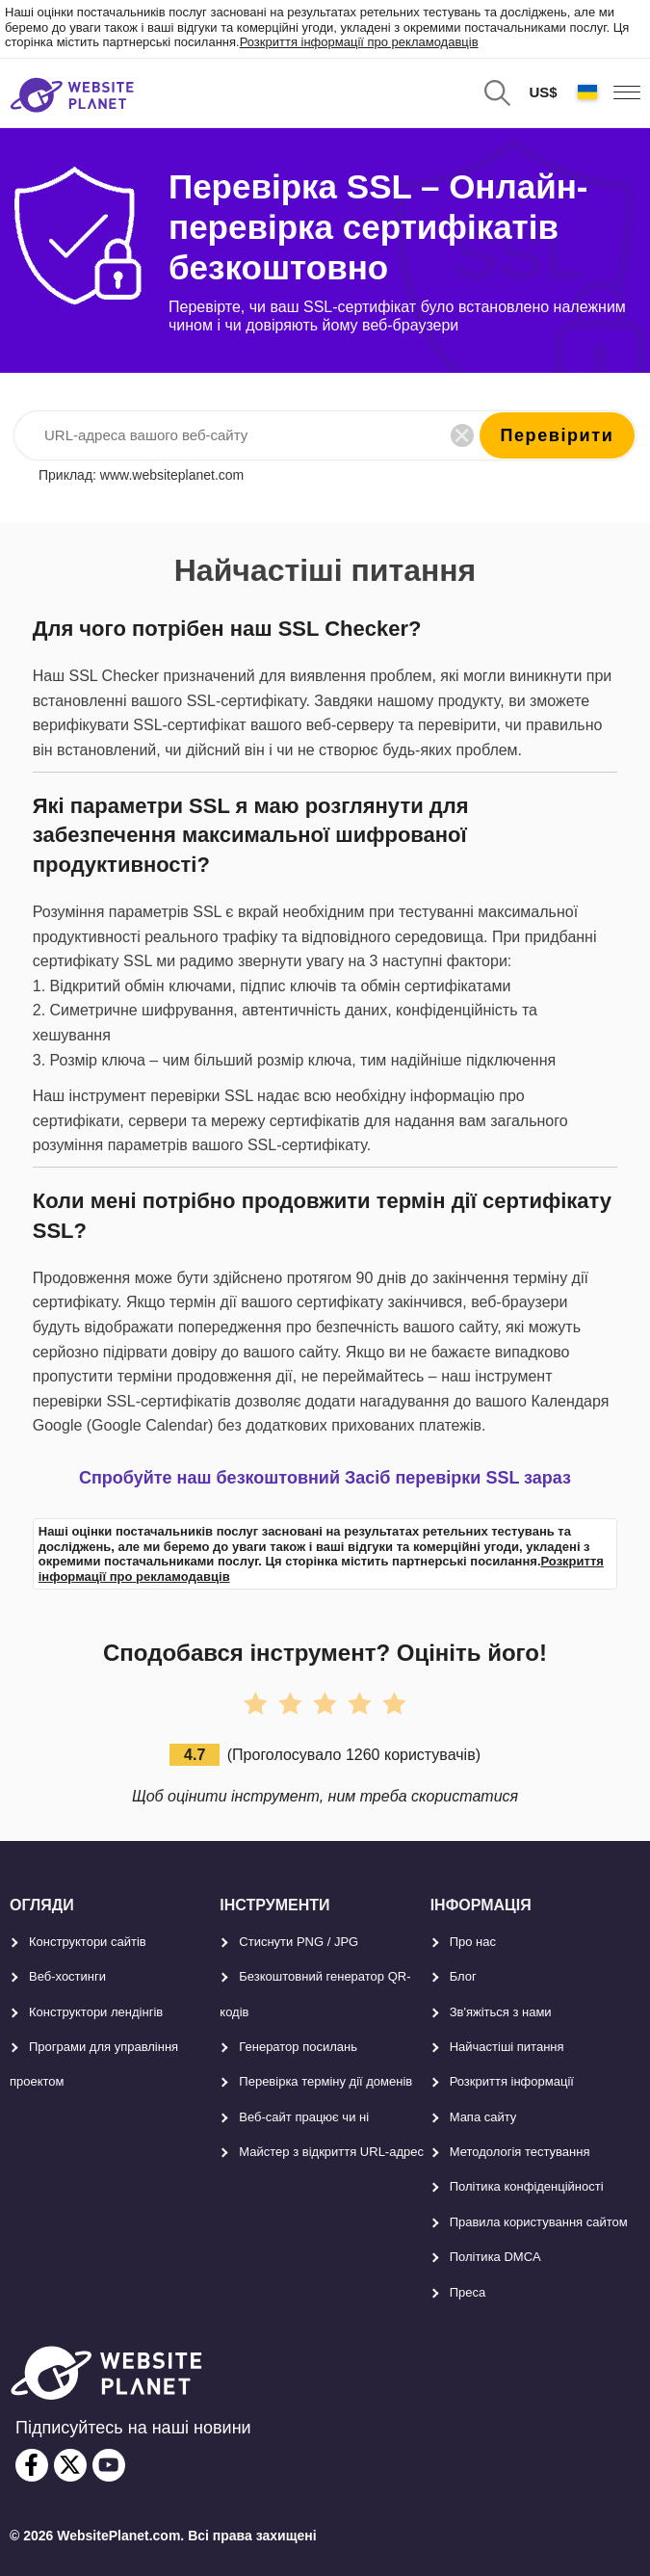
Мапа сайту (483, 2117)
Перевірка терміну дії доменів (325, 2081)
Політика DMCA (495, 2256)
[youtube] (108, 2465)
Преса (468, 2292)
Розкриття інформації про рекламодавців (359, 42)
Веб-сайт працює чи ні (304, 2117)
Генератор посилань (298, 2046)
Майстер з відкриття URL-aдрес (331, 2151)
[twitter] (70, 2465)
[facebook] (31, 2465)
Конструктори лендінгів (96, 2012)
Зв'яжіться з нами (501, 2012)
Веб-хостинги (67, 1976)
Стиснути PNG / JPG (298, 1941)
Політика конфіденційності (527, 2186)
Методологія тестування (520, 2151)
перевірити (556, 435)
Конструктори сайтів (87, 1941)
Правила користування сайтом (539, 2222)
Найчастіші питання (507, 2046)
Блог (463, 1976)
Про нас (473, 1941)
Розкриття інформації (512, 2081)
